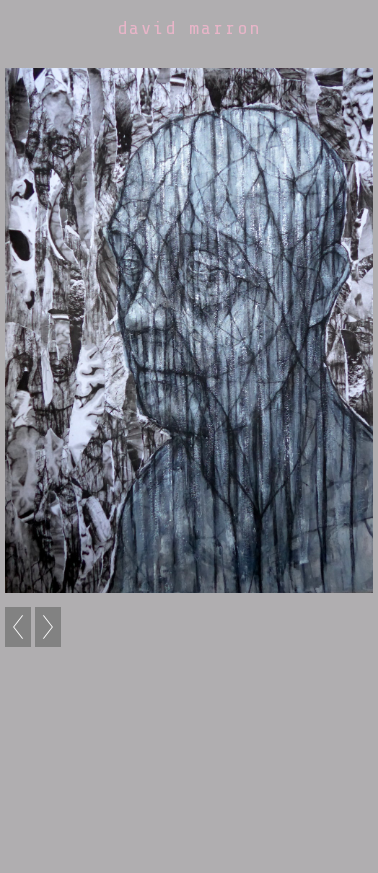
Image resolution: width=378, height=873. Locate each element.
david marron (189, 28)
